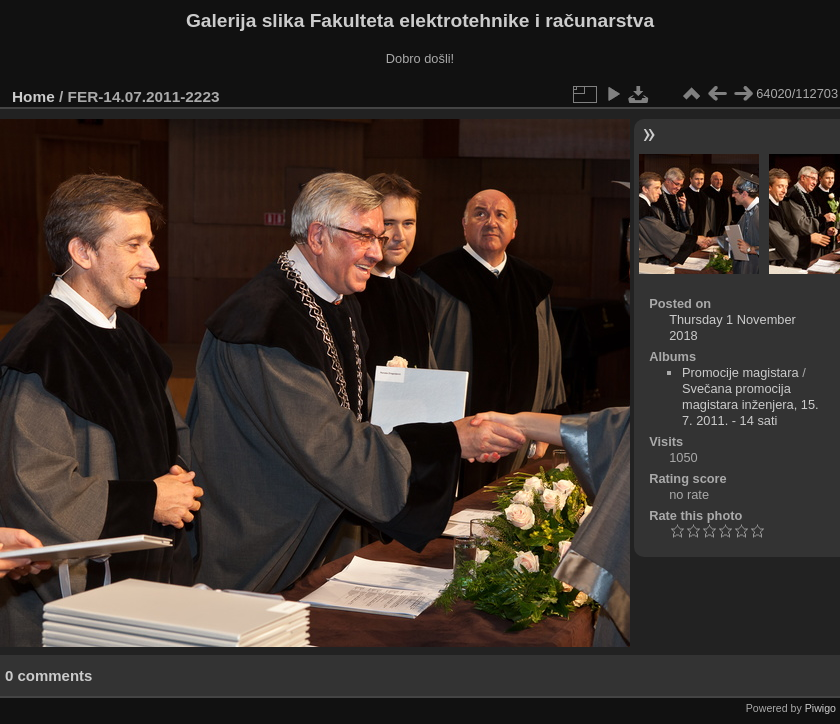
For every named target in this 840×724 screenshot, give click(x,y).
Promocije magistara (740, 372)
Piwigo (820, 708)
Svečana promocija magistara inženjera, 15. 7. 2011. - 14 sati (750, 404)
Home (33, 96)
